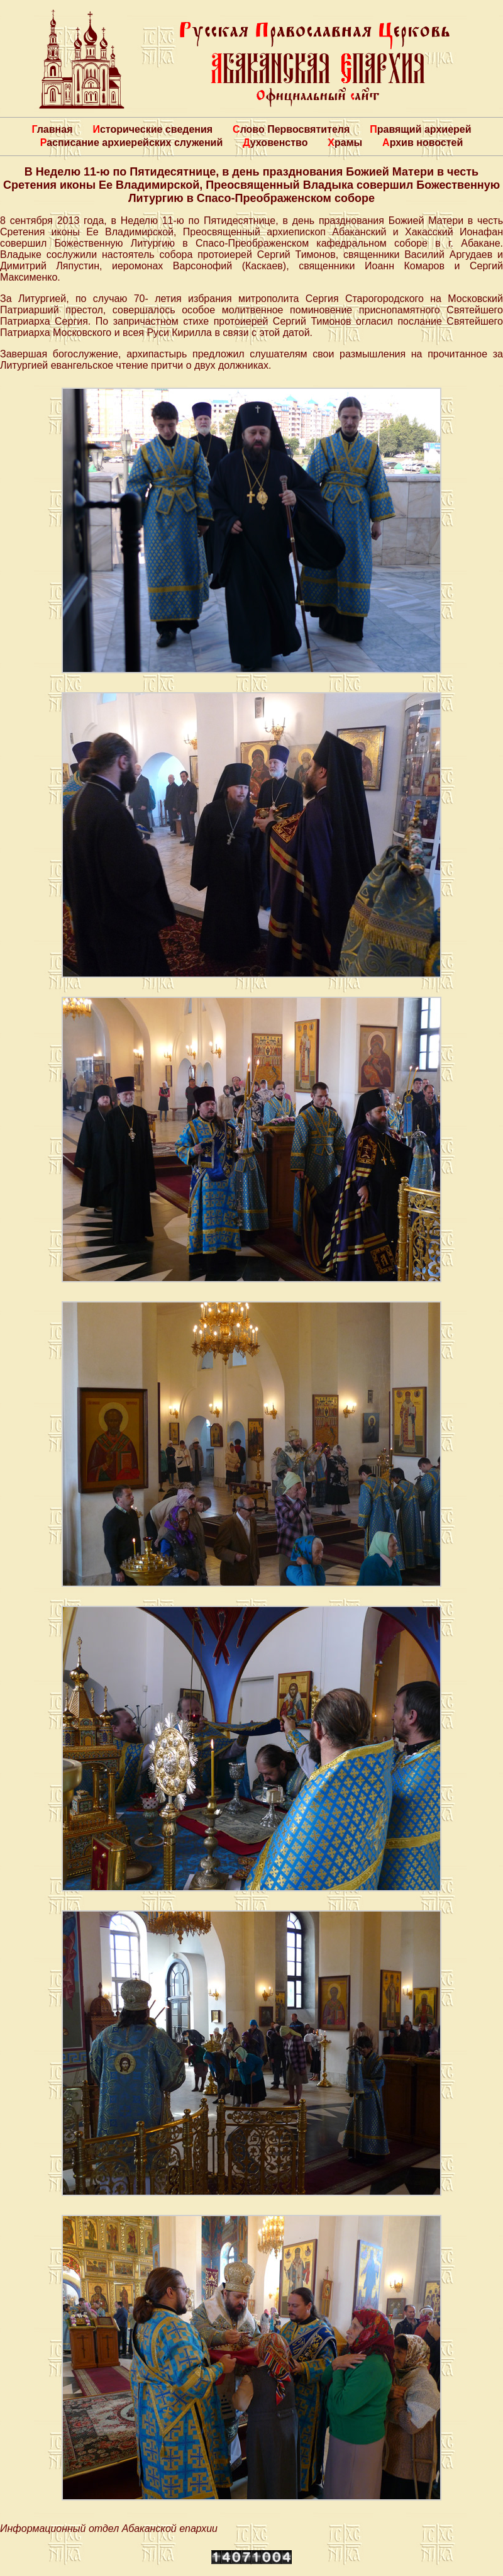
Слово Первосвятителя (291, 129)
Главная (51, 129)
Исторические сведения (152, 129)
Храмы (345, 142)
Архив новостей (422, 142)
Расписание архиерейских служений (131, 142)
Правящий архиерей (420, 129)
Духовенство (275, 142)
